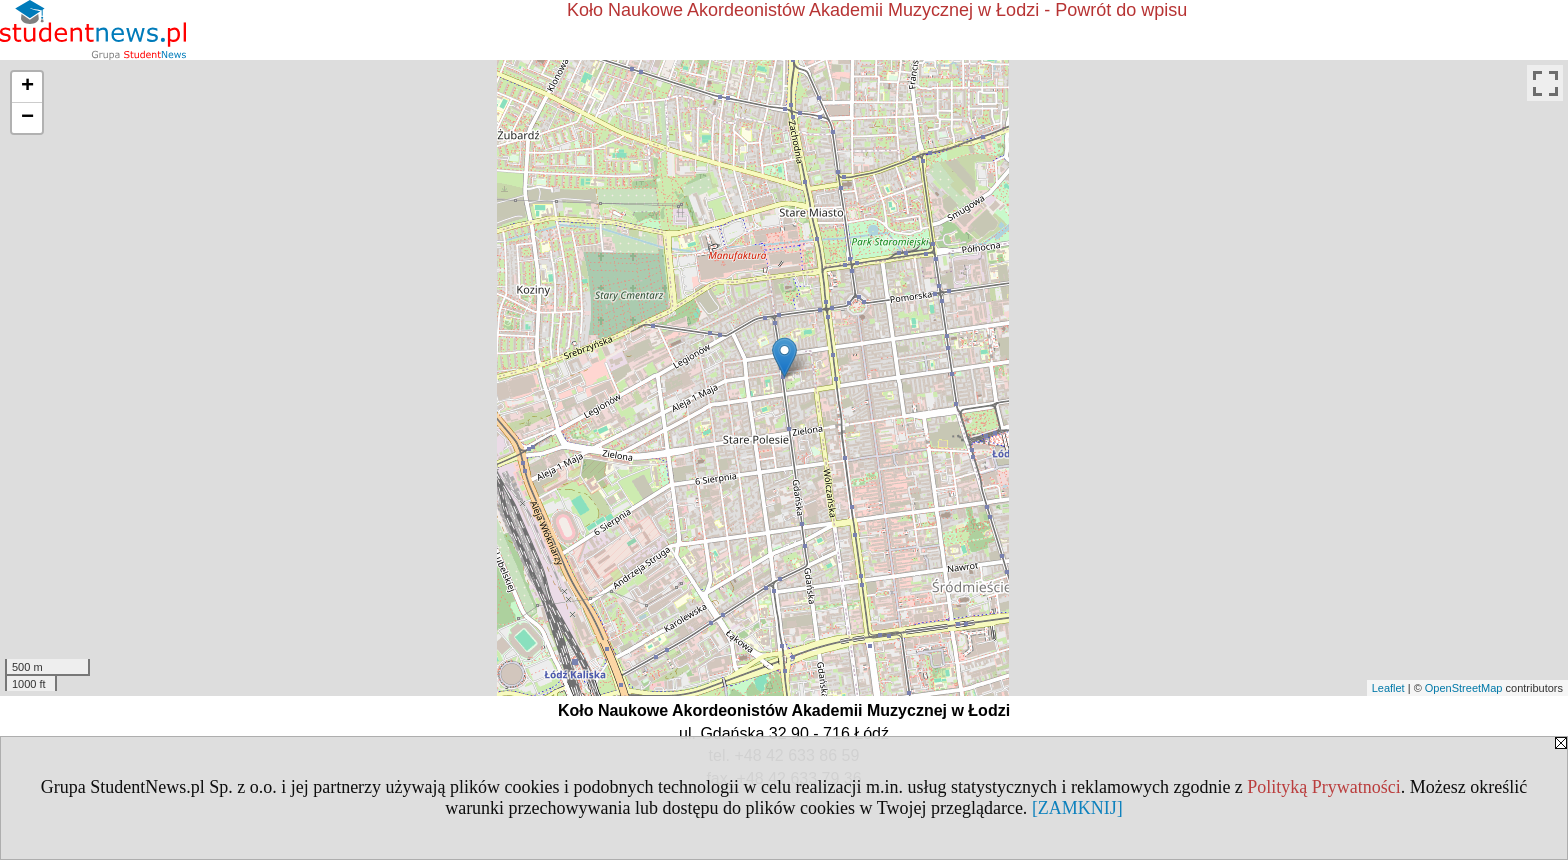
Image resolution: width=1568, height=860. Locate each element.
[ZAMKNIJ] (1077, 808)
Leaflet (1388, 688)
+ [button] (27, 87)
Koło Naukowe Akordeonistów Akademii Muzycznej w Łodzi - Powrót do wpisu (877, 10)
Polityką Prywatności (1324, 787)
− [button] (27, 118)
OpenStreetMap (1464, 688)
